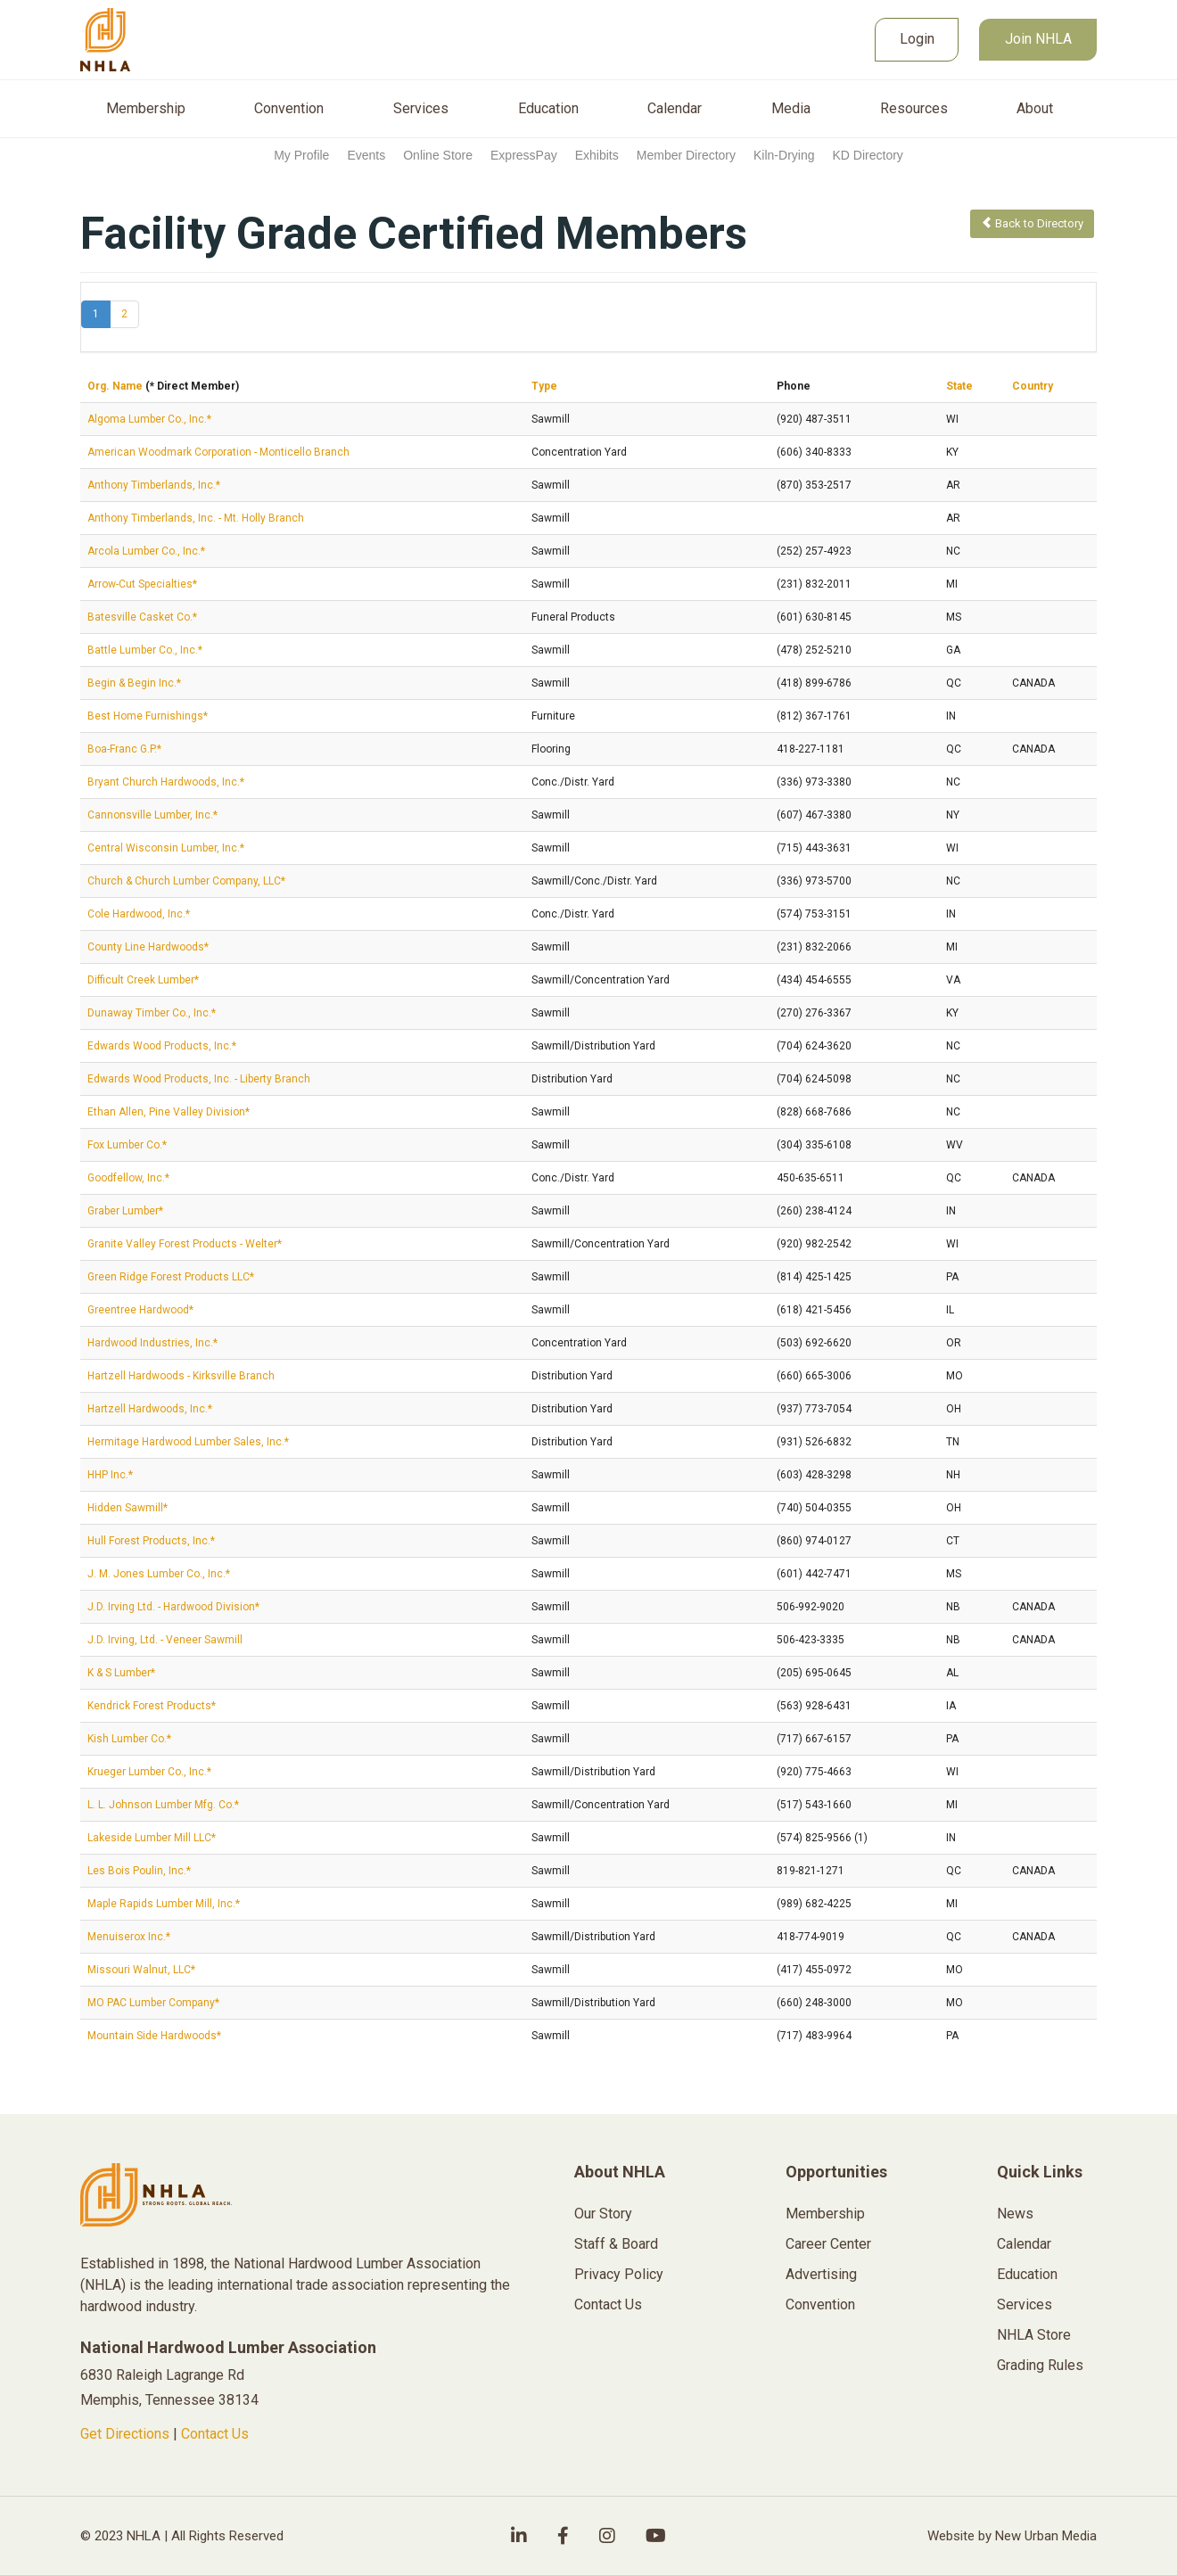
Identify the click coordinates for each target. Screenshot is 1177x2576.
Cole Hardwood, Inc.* (138, 914)
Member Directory (686, 155)
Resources (914, 109)
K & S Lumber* (121, 1673)
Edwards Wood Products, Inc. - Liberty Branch (198, 1079)
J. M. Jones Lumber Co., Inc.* (158, 1574)
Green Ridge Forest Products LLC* (170, 1277)
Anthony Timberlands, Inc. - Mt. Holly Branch (195, 518)
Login (917, 38)
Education (548, 109)
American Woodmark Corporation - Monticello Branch (218, 452)
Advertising (821, 2274)
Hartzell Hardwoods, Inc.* (149, 1409)
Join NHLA (1038, 38)
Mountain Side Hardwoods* (154, 2035)
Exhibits (597, 155)
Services (421, 109)
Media (791, 109)
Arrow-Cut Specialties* (142, 584)
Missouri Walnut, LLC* (141, 1969)
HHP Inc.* (110, 1475)
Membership (145, 109)
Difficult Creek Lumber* (143, 980)
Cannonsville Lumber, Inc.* (152, 815)
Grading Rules (1040, 2365)
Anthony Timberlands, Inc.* (153, 485)
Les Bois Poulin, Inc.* (139, 1870)
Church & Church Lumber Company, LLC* (186, 881)
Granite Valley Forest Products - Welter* (184, 1244)
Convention (289, 109)
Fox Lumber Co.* (127, 1145)
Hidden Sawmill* (127, 1508)
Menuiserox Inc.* (128, 1936)
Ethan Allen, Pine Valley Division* (168, 1112)
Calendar (674, 109)
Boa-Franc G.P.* (124, 749)
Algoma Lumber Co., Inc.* (149, 419)
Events (366, 155)
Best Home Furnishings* (147, 716)
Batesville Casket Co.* (142, 617)
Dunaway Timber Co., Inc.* (151, 1013)
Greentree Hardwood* (140, 1310)
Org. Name (115, 386)
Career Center (828, 2243)
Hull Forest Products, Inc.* (151, 1541)
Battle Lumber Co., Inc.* (144, 650)
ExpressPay (523, 155)
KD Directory (867, 155)
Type (544, 386)
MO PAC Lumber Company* (153, 2002)
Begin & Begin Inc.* (134, 683)
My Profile (301, 155)
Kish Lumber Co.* (129, 1738)
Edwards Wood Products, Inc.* (161, 1046)
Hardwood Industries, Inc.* (152, 1343)
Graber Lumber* (125, 1211)
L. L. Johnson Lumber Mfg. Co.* (163, 1804)
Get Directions (124, 2433)
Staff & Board (616, 2243)
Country (1032, 386)
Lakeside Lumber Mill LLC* (151, 1837)
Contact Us (215, 2433)
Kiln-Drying (783, 155)
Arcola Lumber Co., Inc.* (146, 551)
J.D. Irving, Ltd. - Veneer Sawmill (165, 1640)
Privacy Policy (618, 2274)
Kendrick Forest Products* (151, 1706)
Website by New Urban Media (1012, 2536)
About (1035, 109)
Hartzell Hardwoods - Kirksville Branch (181, 1376)
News (1015, 2213)
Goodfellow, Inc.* (128, 1178)
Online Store (438, 155)
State (959, 386)
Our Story (603, 2213)
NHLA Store (1034, 2334)
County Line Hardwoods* (148, 947)
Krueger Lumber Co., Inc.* (149, 1771)
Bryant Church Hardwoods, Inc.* (165, 782)
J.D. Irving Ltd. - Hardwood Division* (173, 1607)
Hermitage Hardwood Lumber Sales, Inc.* (188, 1442)
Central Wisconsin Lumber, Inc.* (165, 848)
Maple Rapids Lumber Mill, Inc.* (163, 1903)
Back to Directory (1032, 223)
